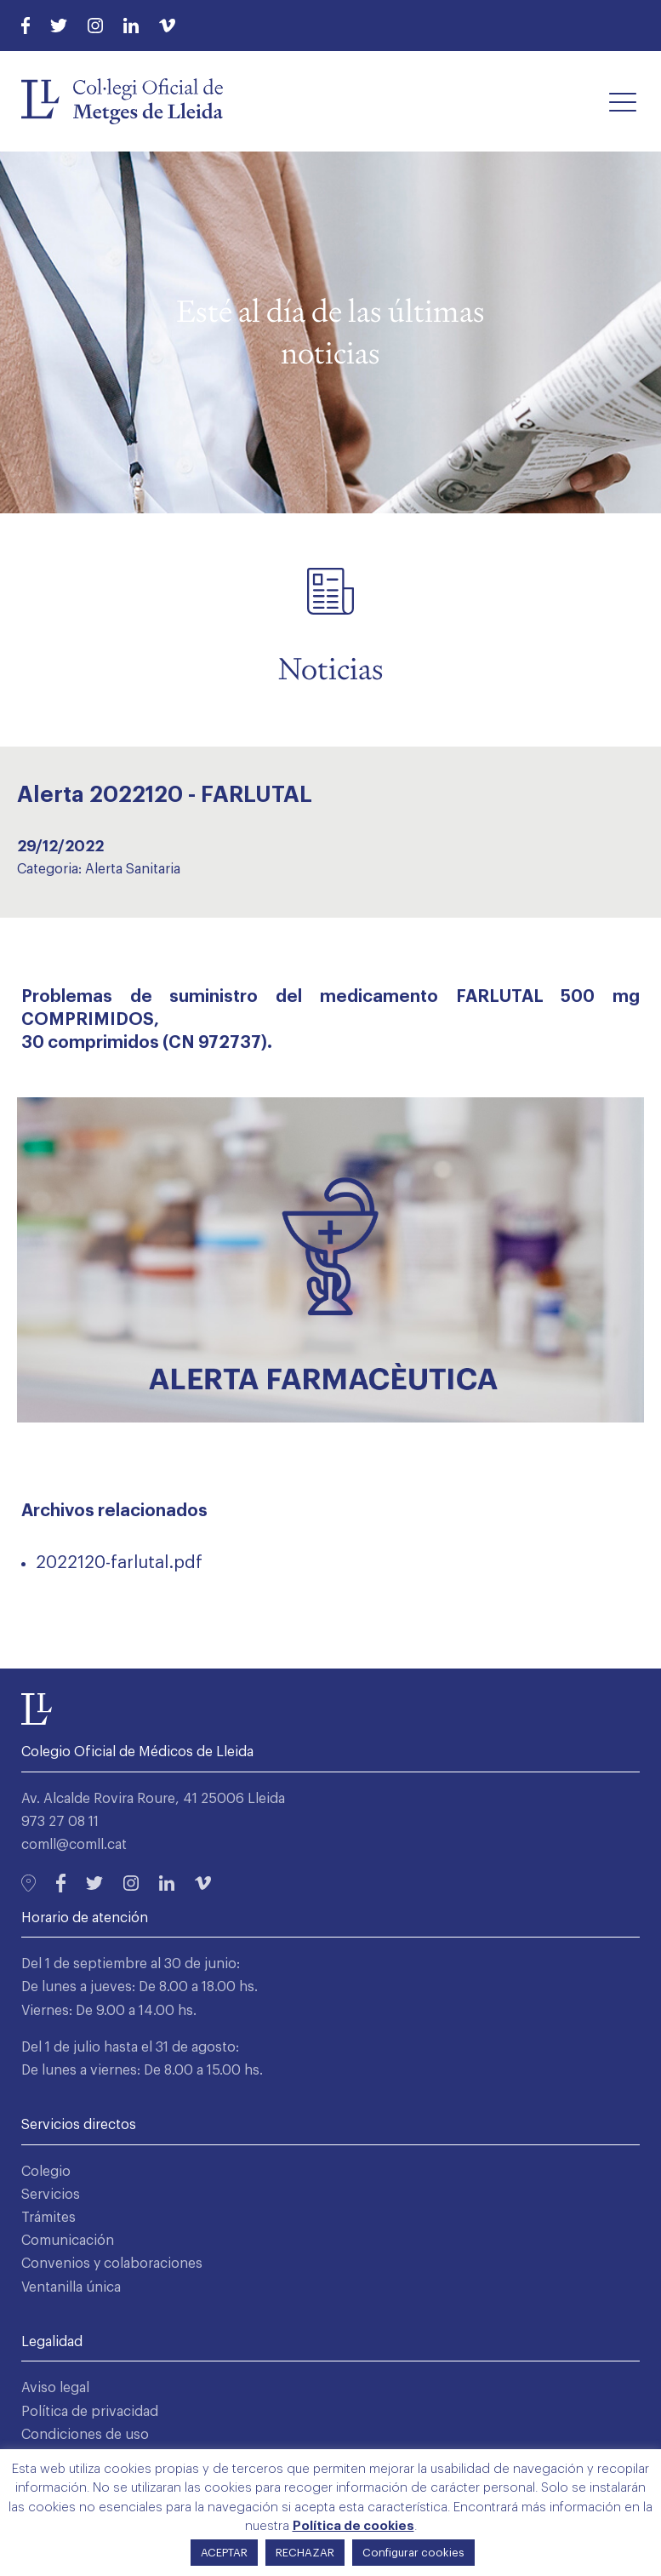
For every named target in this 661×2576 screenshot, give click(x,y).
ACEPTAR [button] (224, 2552)
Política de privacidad (89, 2412)
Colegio (46, 2171)
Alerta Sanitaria (132, 869)
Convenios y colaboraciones (111, 2263)
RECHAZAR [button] (305, 2552)
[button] (623, 101)
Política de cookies (353, 2526)
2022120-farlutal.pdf (119, 1562)
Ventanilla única (71, 2287)
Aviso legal (55, 2388)
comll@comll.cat (74, 1845)
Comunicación (67, 2240)
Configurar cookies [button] (413, 2552)
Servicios (50, 2194)
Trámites (48, 2217)
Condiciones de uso (85, 2434)
